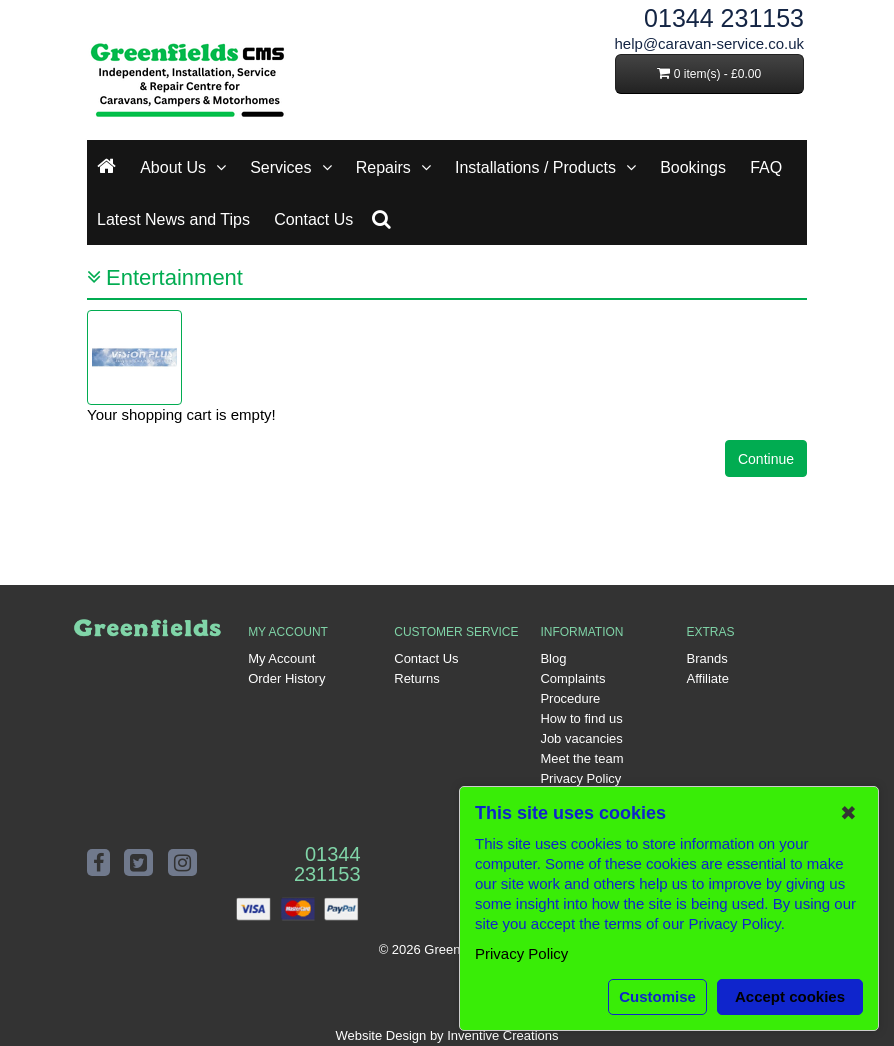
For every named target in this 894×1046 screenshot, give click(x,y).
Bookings (693, 167)
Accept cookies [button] (790, 996)
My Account (281, 658)
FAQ (766, 167)
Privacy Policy (580, 778)
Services (280, 167)
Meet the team (581, 758)
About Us (173, 167)
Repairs (383, 167)
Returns (417, 678)
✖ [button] (848, 813)
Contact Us (313, 219)
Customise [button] (657, 996)
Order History (286, 678)
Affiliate (708, 678)
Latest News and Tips (173, 219)
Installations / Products (535, 167)
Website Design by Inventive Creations (446, 1035)
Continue (766, 459)
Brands (707, 658)
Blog (553, 658)
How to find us (581, 718)
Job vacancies (581, 738)
